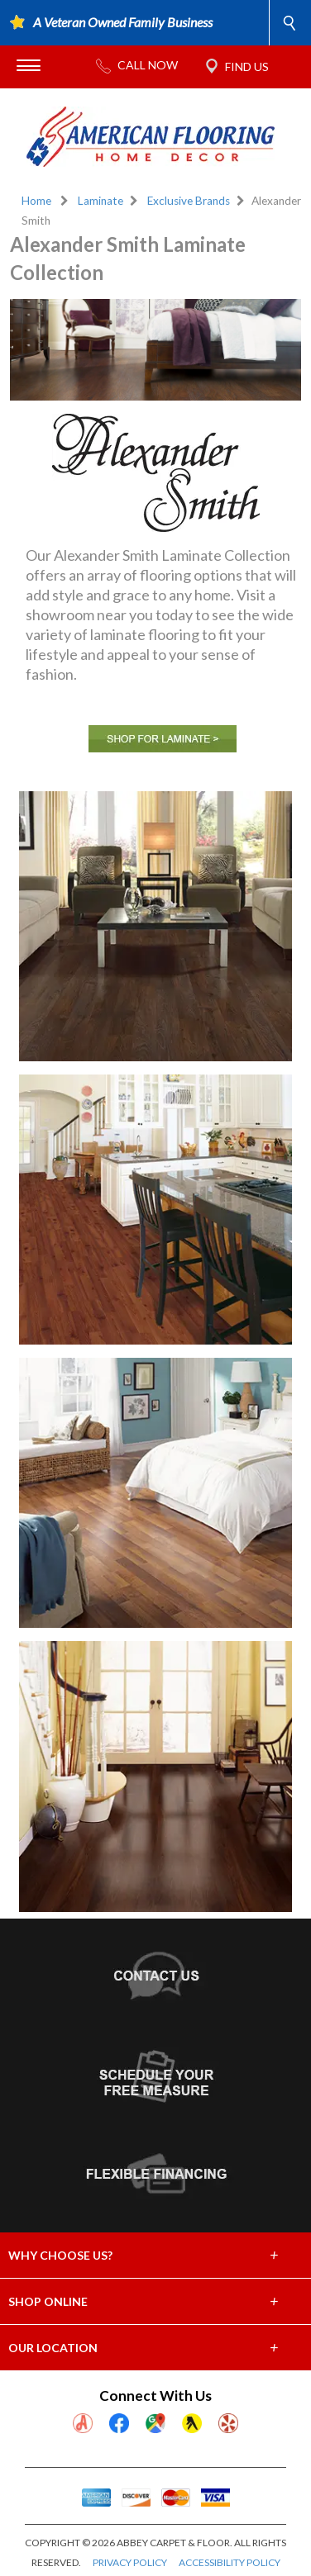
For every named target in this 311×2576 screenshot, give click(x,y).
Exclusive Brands (188, 200)
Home (36, 200)
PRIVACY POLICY (130, 2562)
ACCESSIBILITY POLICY (229, 2562)
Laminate (100, 200)
